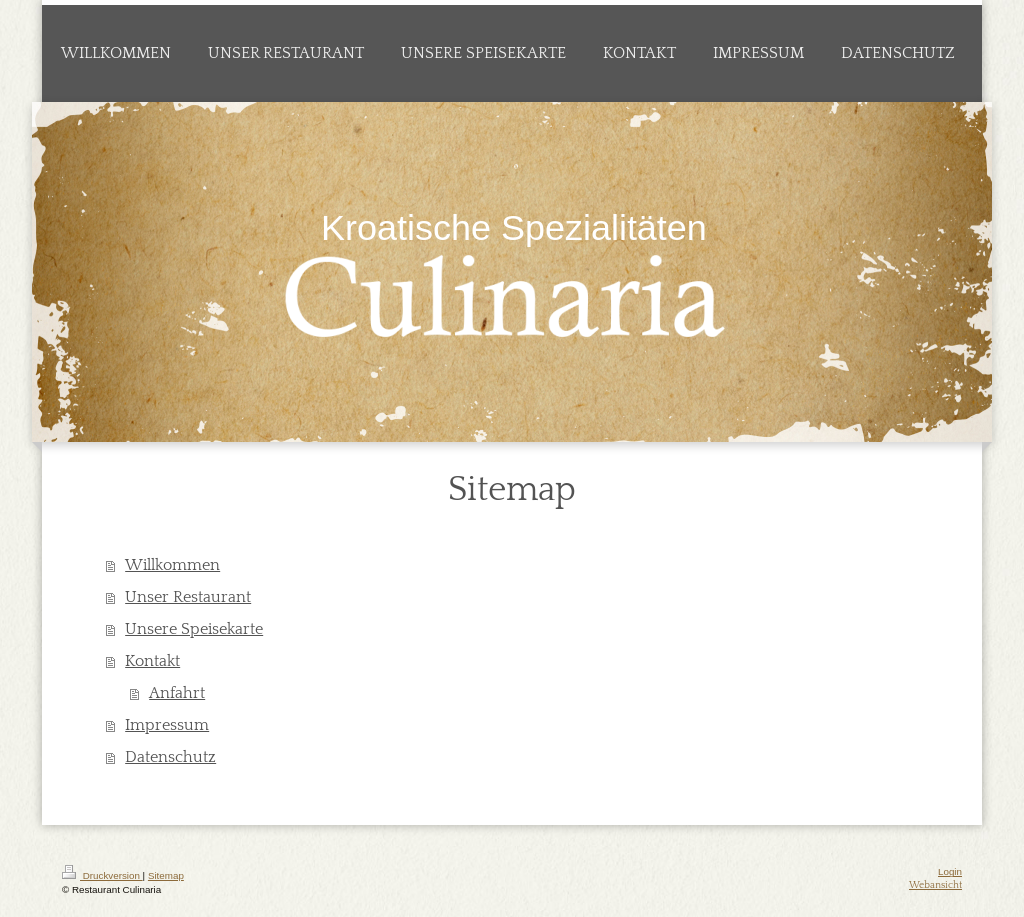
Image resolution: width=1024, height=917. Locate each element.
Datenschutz (170, 757)
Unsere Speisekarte (194, 629)
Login (950, 871)
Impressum (167, 725)
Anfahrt (177, 693)
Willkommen (172, 565)
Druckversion (102, 875)
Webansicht (935, 885)
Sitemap (166, 875)
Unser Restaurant (188, 597)
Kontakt (152, 661)
